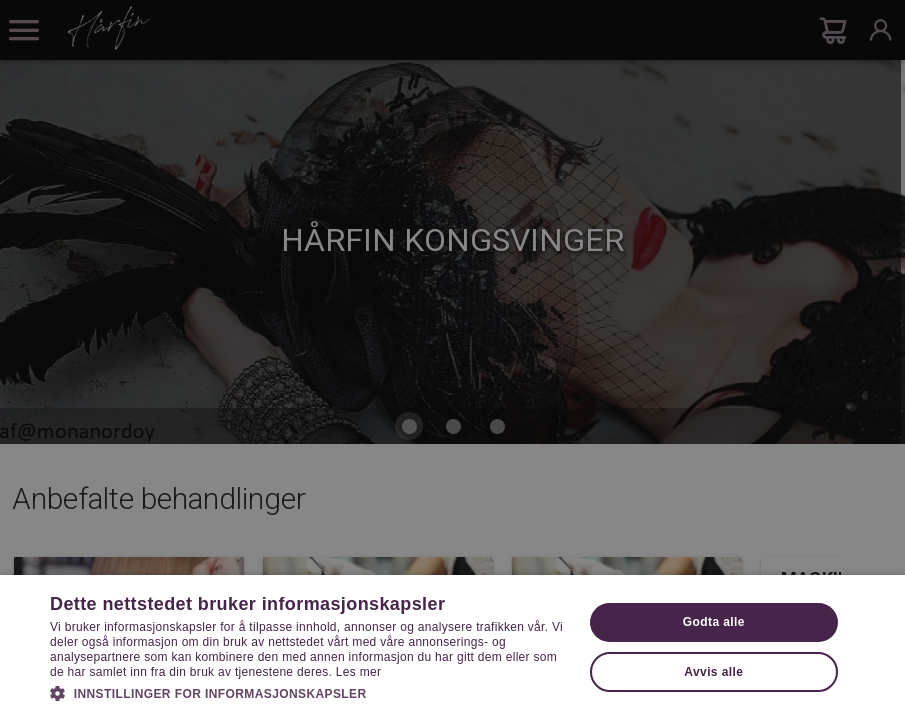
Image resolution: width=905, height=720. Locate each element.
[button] (308, 692)
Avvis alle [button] (713, 672)
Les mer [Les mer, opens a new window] (358, 672)
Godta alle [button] (714, 622)
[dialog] (452, 360)
